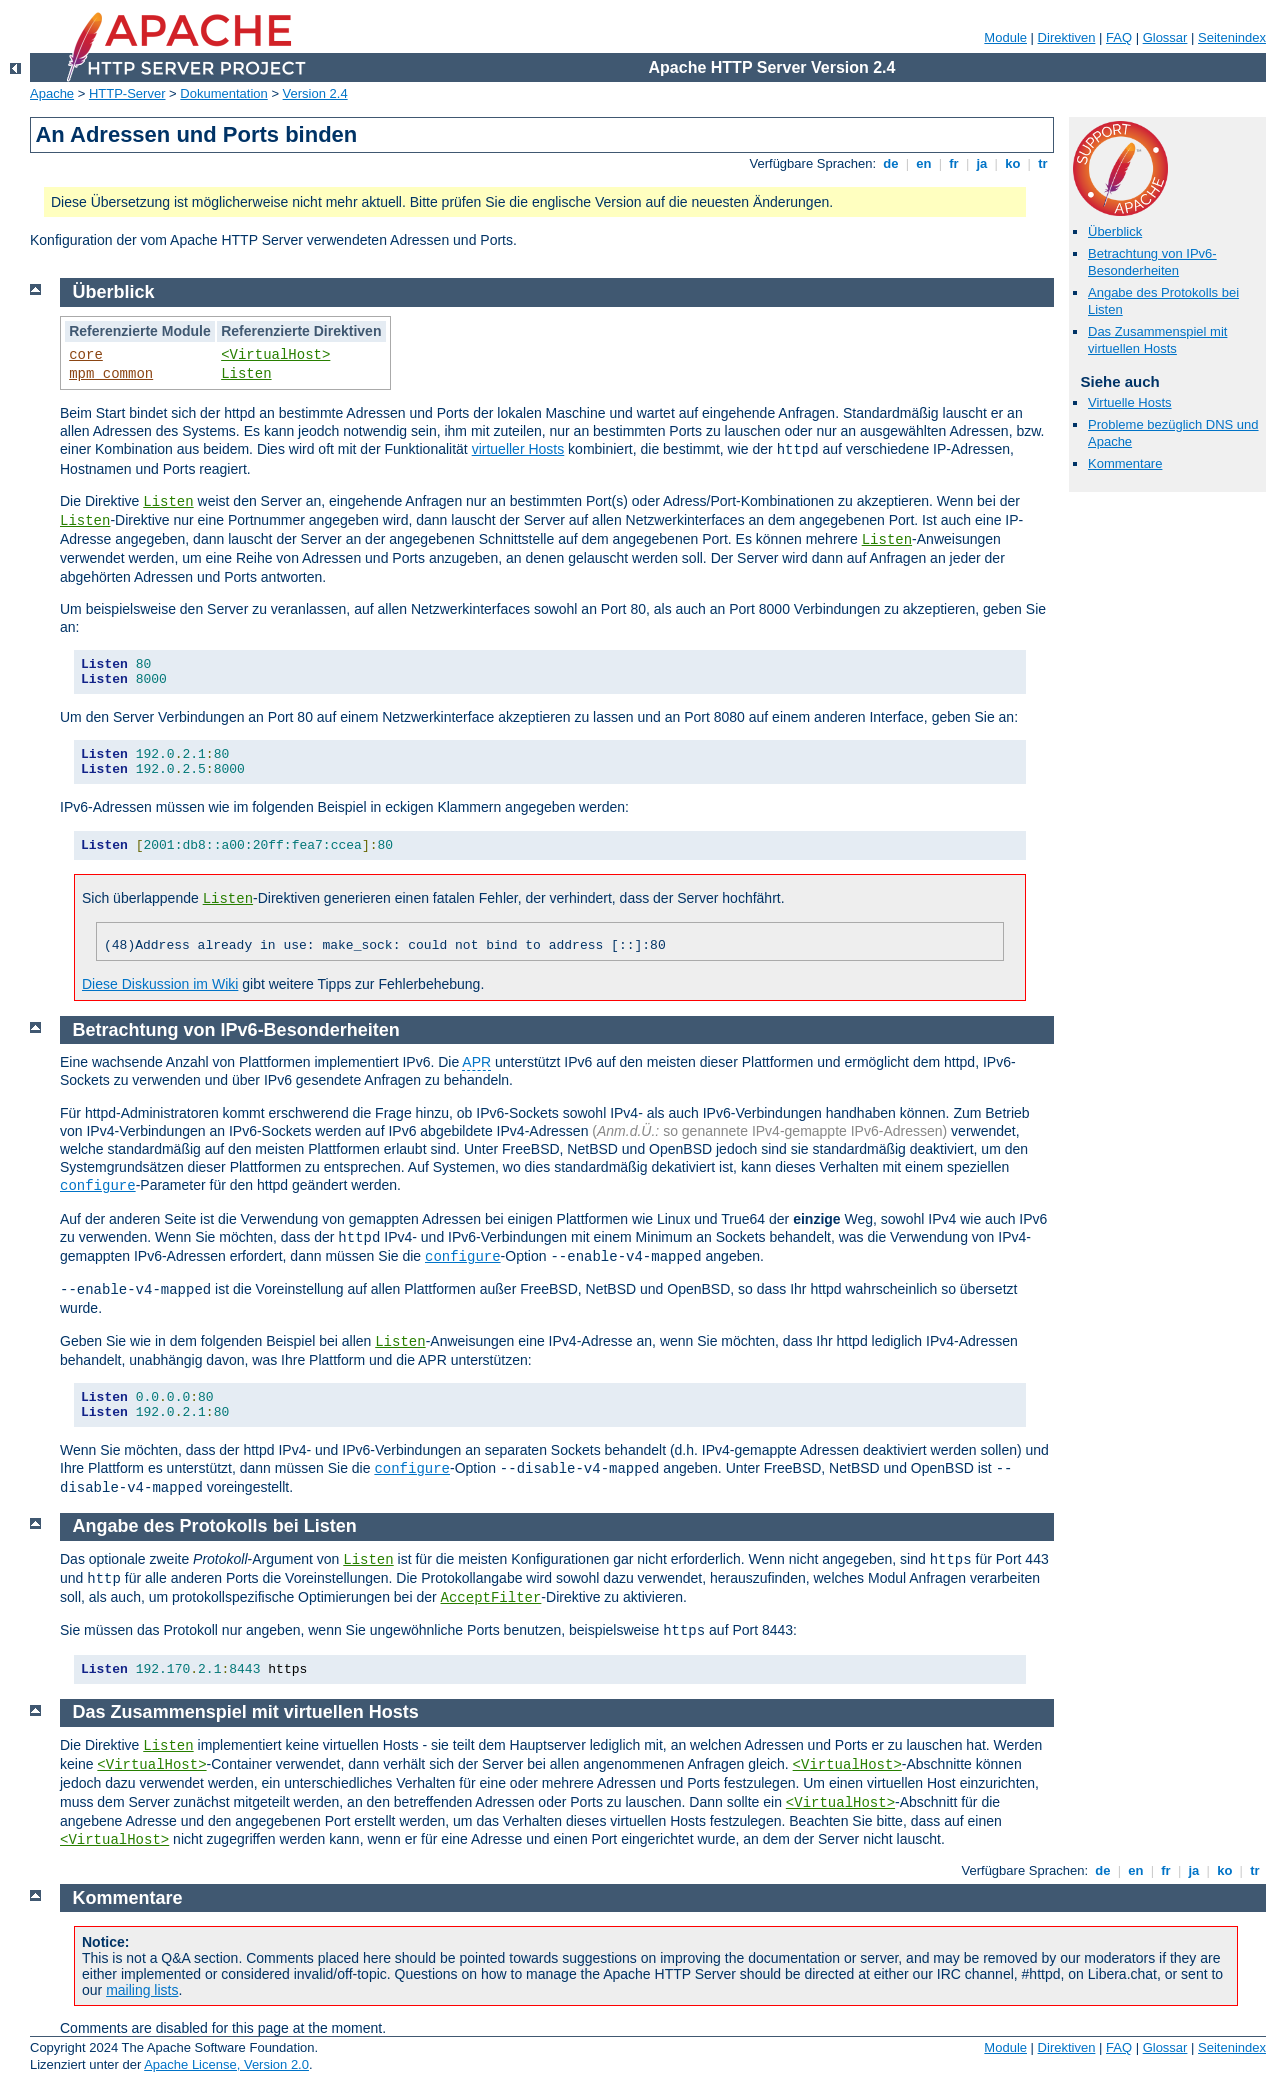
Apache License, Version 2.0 (226, 2064)
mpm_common (111, 374)
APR (476, 1062)
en (924, 163)
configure (98, 1186)
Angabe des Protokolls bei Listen (215, 1526)
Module (1005, 37)
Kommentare (1125, 463)
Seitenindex (1232, 37)
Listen (246, 374)
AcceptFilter (491, 1598)
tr (1043, 163)
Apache (52, 93)
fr (954, 163)
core (86, 355)
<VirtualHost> (275, 355)
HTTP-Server (127, 93)
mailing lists (142, 1990)
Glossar (1165, 37)
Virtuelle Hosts (1130, 402)
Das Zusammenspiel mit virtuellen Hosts (1157, 340)
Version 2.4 (315, 93)
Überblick (1115, 231)
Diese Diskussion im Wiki (160, 984)
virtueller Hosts (518, 449)
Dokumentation (223, 93)
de (891, 163)
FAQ (1119, 37)
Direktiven (1067, 37)
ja (982, 163)
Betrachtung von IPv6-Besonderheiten (1152, 262)
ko (1013, 163)
